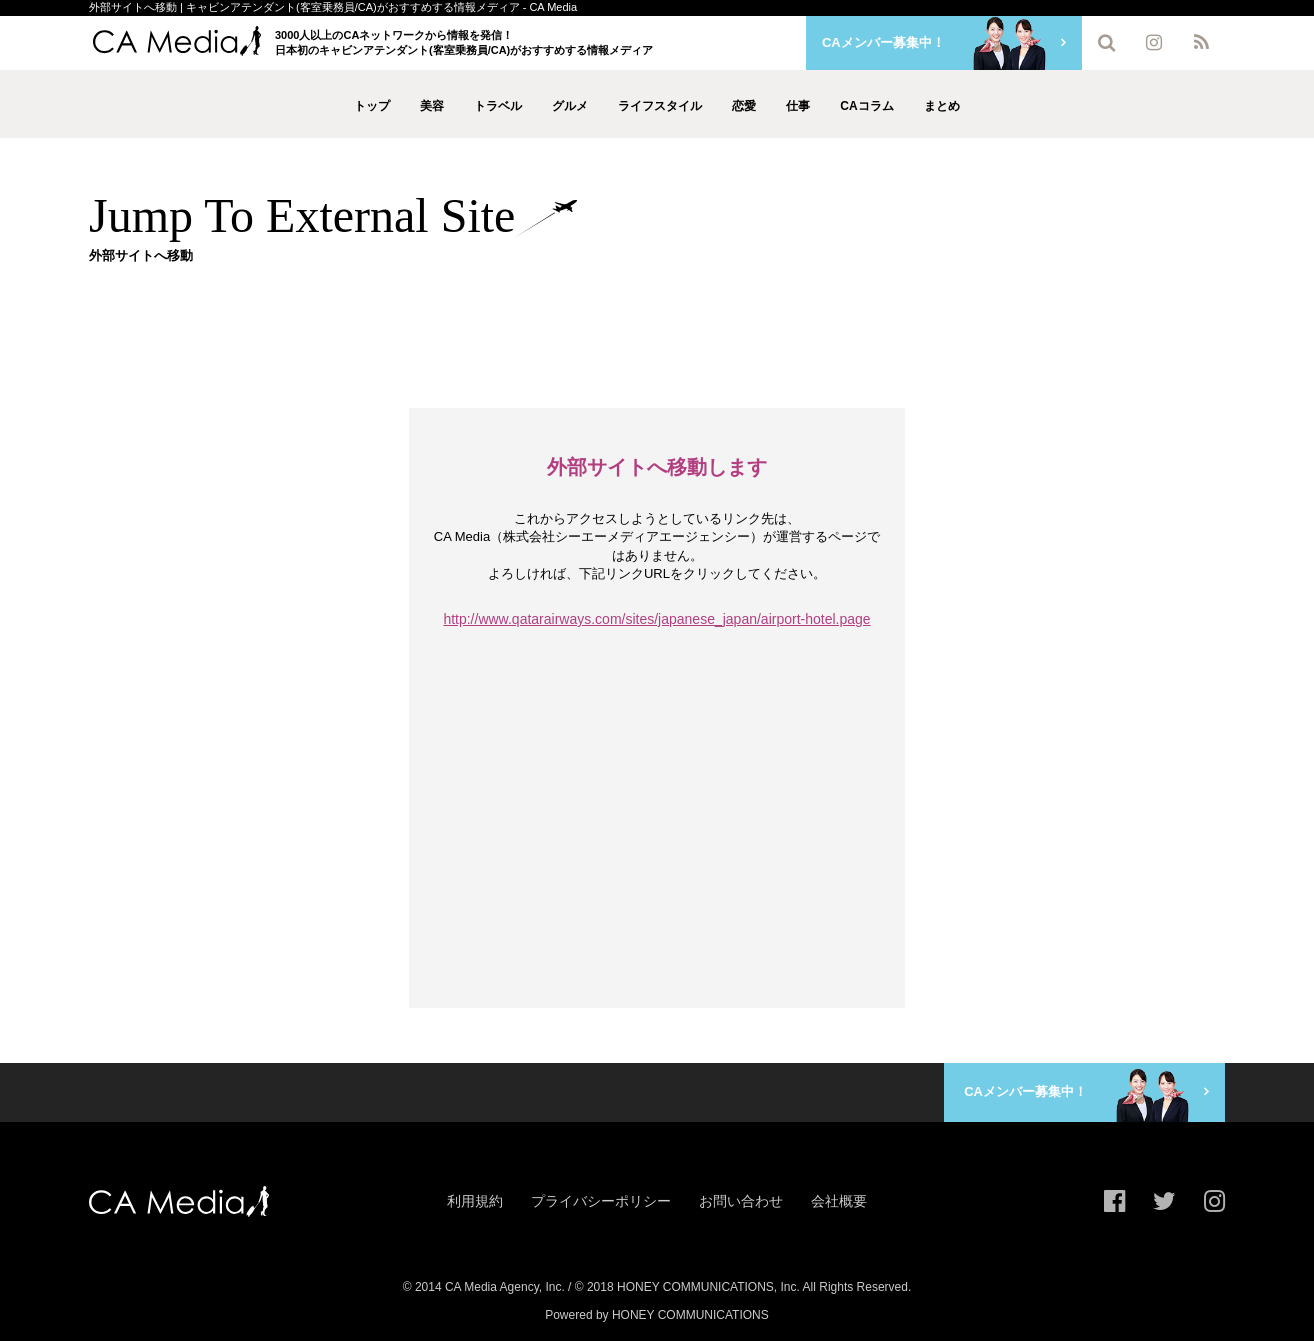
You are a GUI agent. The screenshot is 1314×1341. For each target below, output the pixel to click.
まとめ (942, 106)
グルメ (570, 106)
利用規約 (475, 1201)
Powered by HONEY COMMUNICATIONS (657, 1315)
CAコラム (866, 106)
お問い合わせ (741, 1201)
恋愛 (744, 106)
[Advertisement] (657, 336)
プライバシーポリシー (601, 1201)
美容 (432, 106)
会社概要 (839, 1201)
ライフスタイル (660, 106)
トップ (372, 106)
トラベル (498, 106)
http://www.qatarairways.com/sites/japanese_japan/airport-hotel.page (656, 619)
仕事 (798, 106)
